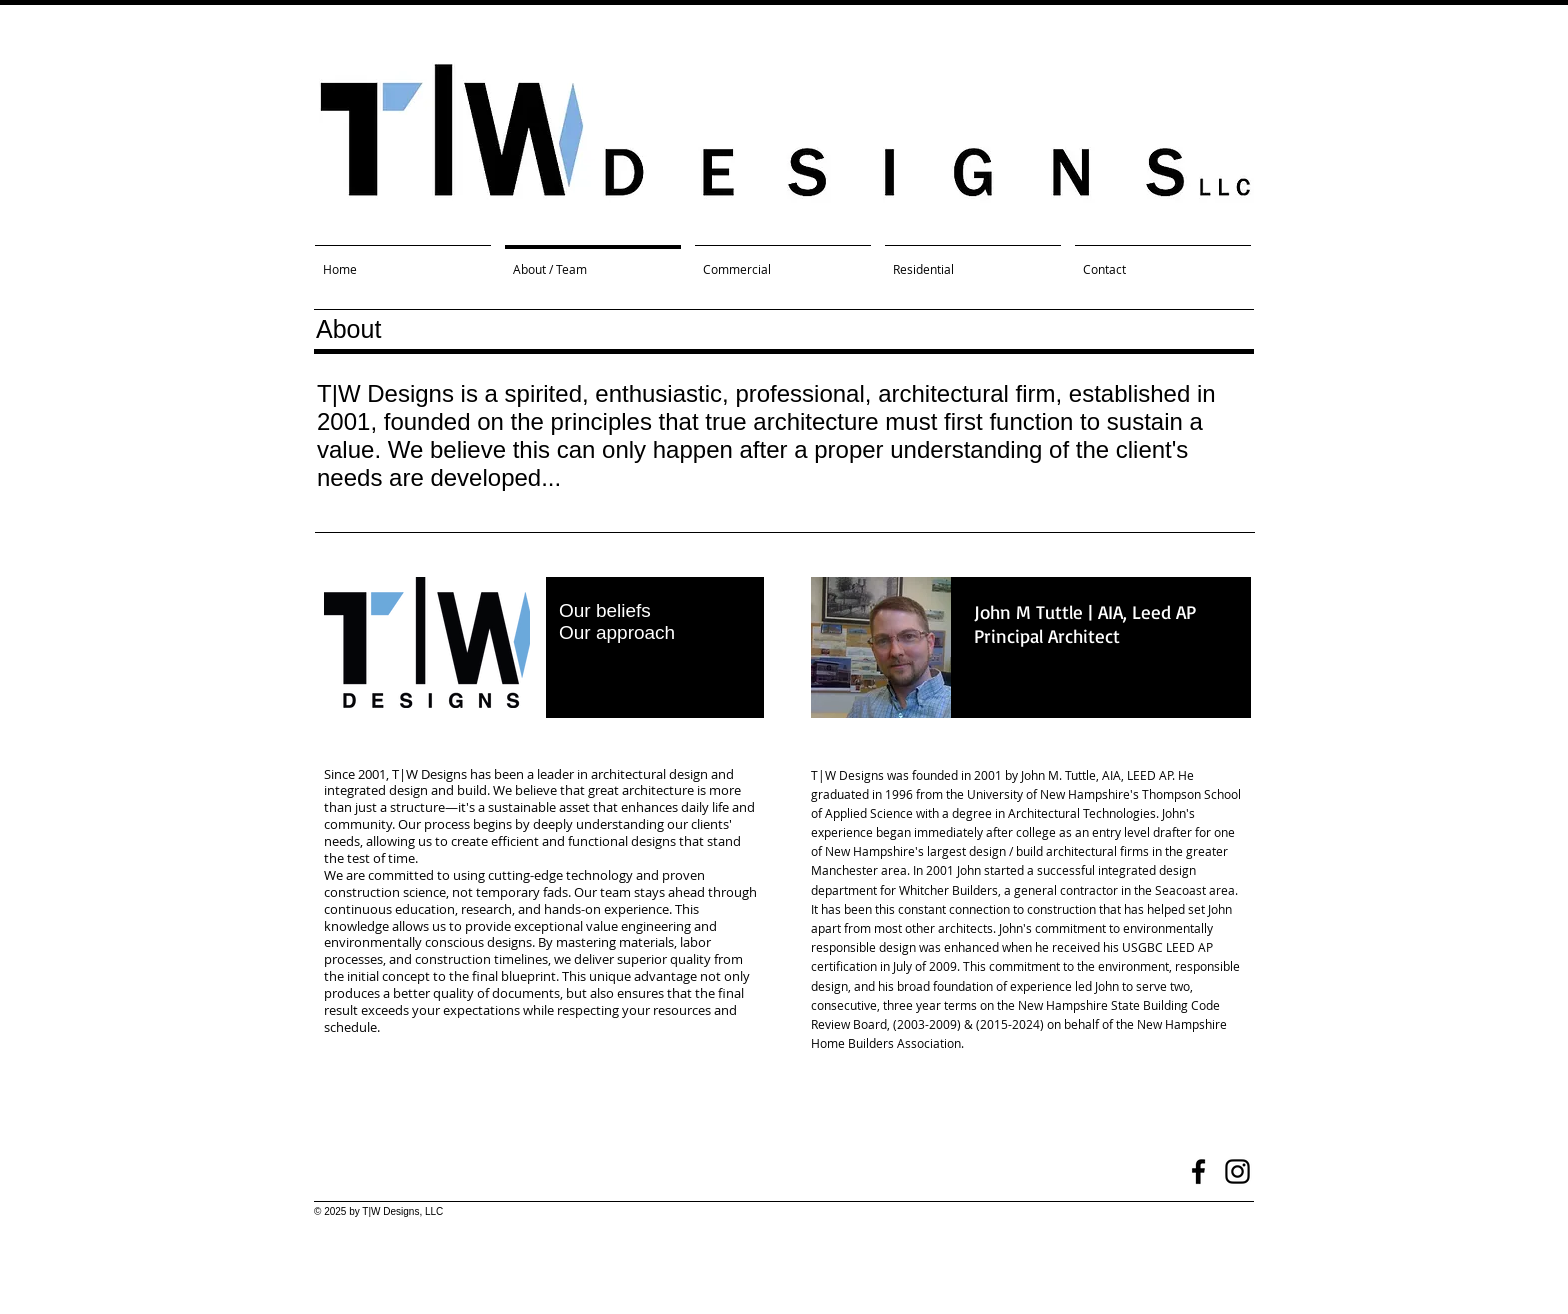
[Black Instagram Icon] (1237, 1171)
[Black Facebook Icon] (1198, 1171)
